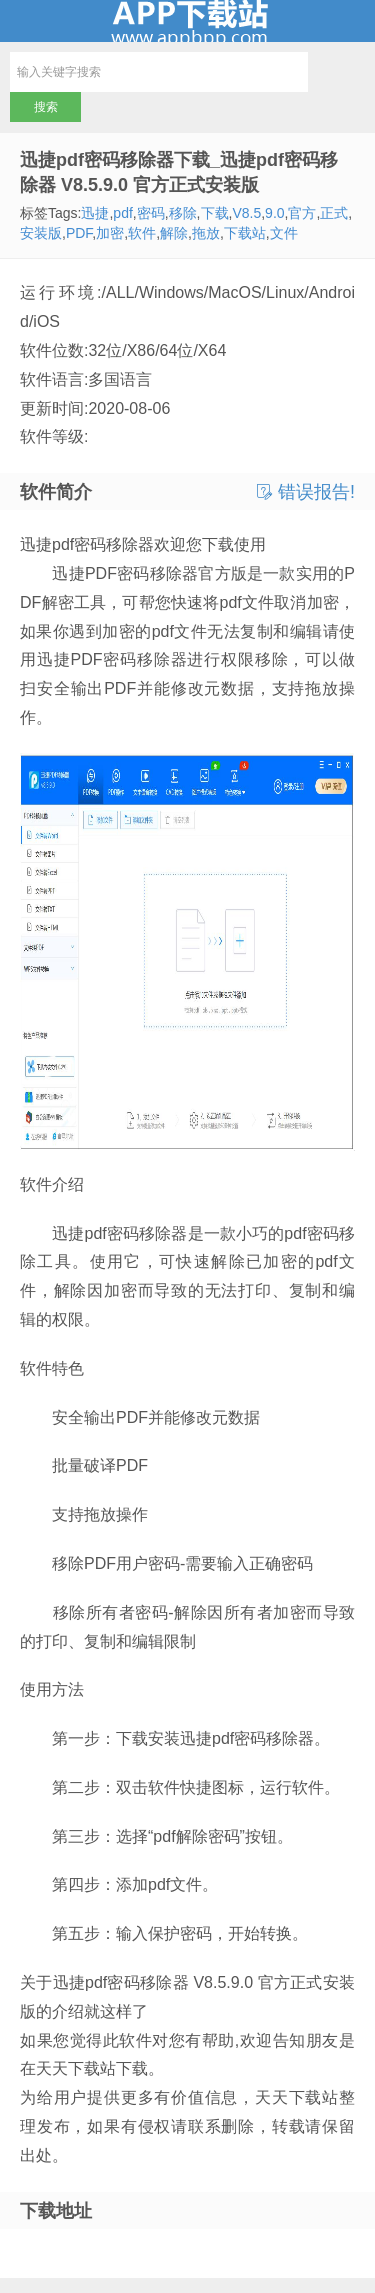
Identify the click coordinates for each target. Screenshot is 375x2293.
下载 (215, 213)
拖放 (206, 233)
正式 (334, 213)
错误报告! (306, 492)
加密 (110, 233)
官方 (302, 213)
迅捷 (95, 213)
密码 (151, 213)
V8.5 (246, 213)
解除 (174, 233)
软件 (142, 233)
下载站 (245, 233)
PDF (79, 233)
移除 (183, 213)
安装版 (41, 233)
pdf (122, 213)
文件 (284, 233)
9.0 (274, 213)
